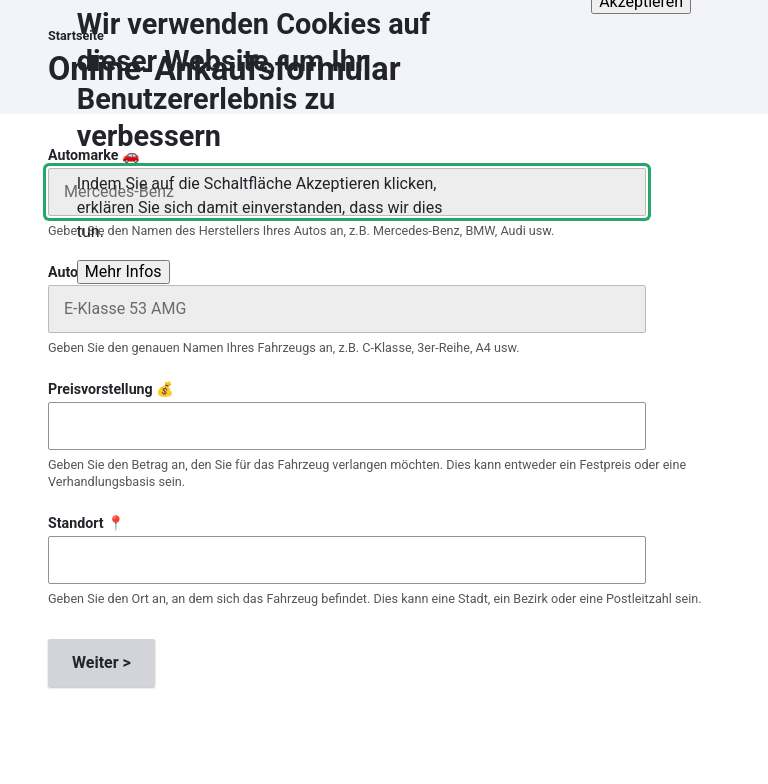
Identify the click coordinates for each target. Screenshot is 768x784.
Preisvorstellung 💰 (111, 389)
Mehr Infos (123, 257)
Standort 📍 (86, 523)
